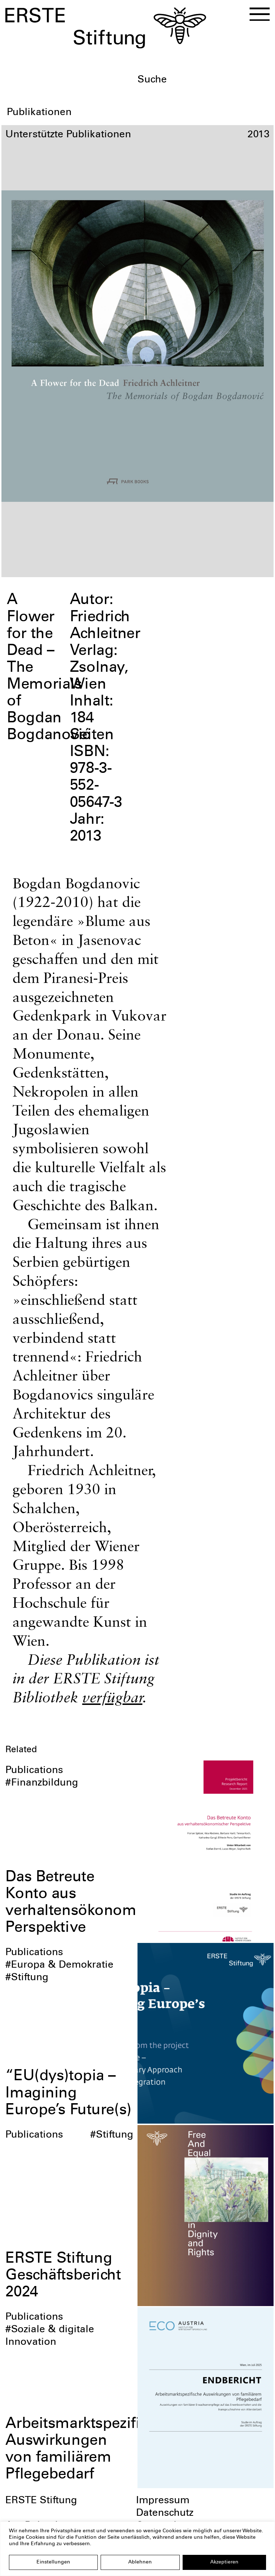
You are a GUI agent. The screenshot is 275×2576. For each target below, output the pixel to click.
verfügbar (112, 1697)
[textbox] (203, 80)
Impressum (162, 2501)
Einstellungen (53, 2562)
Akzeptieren (224, 2562)
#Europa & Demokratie (59, 1965)
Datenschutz (164, 2514)
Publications (34, 1771)
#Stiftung (26, 1978)
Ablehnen (140, 2562)
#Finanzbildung (41, 1783)
